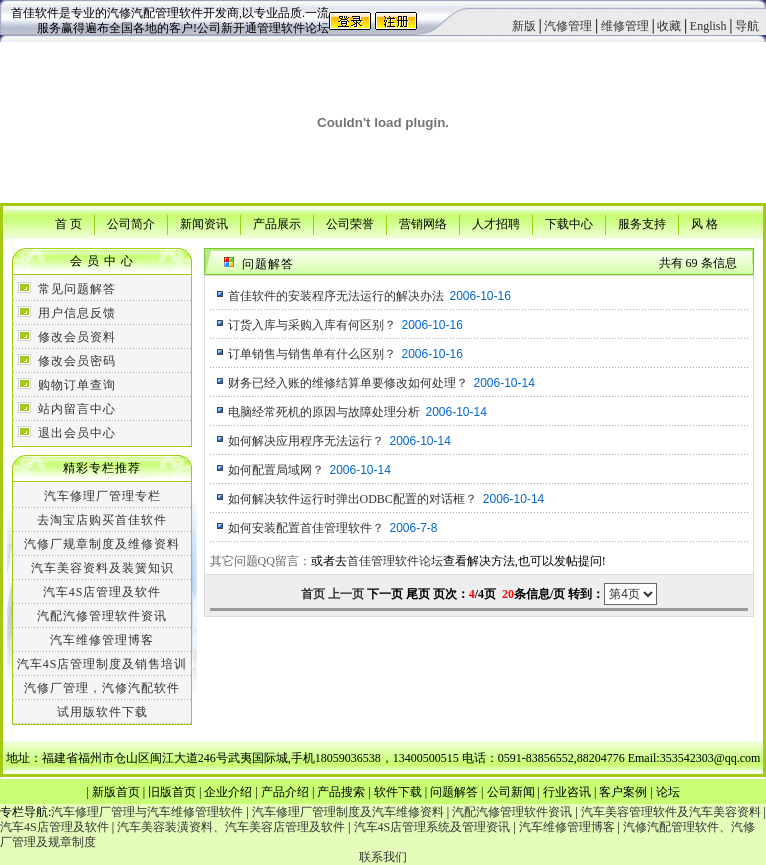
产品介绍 (285, 792)
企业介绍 (228, 792)
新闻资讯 (204, 223)
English (708, 26)
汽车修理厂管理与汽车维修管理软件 (147, 812)
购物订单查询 (77, 385)
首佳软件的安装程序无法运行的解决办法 (336, 296)
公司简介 (131, 223)
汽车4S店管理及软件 (102, 592)
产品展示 (277, 223)
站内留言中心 (77, 409)
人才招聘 (496, 223)
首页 (313, 594)
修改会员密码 (77, 361)
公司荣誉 (350, 223)
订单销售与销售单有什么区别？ (312, 354)
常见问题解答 (77, 289)
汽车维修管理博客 (102, 640)
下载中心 (569, 223)
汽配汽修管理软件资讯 (102, 616)
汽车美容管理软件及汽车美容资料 (671, 812)
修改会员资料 (77, 337)
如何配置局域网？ (276, 470)
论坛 (668, 792)
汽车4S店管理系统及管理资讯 (432, 827)
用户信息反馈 (77, 313)
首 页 (68, 223)
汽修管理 (568, 26)
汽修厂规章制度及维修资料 (102, 544)
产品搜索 (341, 792)
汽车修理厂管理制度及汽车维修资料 (348, 812)
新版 (524, 26)
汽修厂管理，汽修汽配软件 (102, 688)
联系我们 (383, 857)
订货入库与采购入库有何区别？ (312, 325)
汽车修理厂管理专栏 (102, 496)
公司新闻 (511, 792)
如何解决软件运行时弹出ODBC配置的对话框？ (352, 499)
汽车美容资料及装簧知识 (102, 568)
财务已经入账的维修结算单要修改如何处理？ (348, 383)
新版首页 (116, 792)
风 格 (704, 223)
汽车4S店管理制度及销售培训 (102, 664)
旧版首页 (172, 792)
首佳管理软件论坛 (395, 561)
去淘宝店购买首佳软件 (102, 520)
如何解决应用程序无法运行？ (306, 441)
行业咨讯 (567, 792)
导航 (747, 26)
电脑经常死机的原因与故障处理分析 (324, 412)
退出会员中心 (77, 433)
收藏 (669, 26)
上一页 (346, 594)
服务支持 (642, 223)
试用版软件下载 (102, 712)
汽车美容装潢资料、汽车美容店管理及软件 (231, 827)
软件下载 (398, 792)
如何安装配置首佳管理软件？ (306, 528)
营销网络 (423, 223)
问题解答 (454, 792)
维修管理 (625, 26)
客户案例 (623, 792)
